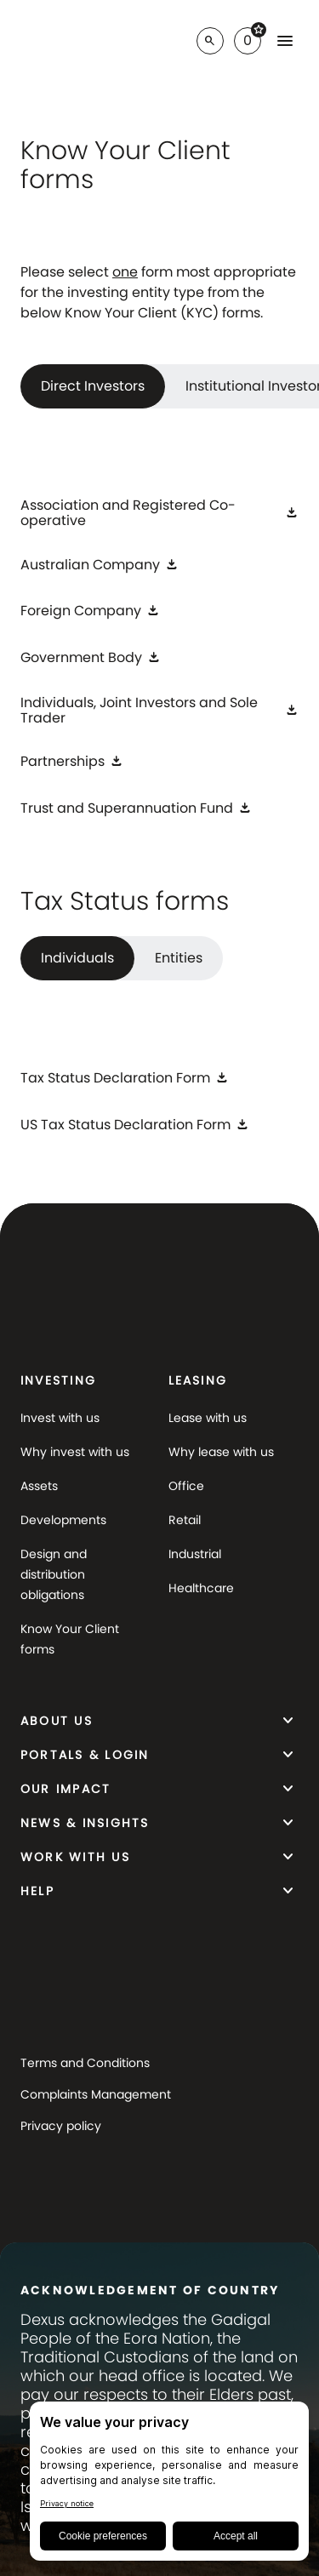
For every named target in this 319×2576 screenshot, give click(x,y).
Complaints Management (95, 2094)
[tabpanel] (159, 662)
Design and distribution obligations (53, 1574)
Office (186, 1485)
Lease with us (207, 1417)
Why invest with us (74, 1451)
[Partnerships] (71, 762)
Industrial (194, 1553)
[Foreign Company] (90, 611)
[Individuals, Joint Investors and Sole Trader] (159, 710)
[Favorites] (247, 40)
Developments (63, 1519)
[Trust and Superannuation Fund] (136, 808)
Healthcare (201, 1587)
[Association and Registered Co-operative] (159, 513)
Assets (39, 1485)
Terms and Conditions (85, 2062)
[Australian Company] (99, 565)
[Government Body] (90, 657)
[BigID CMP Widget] (169, 2485)
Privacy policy (60, 2125)
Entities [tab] (178, 958)
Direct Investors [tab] (93, 386)
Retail (184, 1519)
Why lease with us (221, 1451)
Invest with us (60, 1417)
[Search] (210, 40)
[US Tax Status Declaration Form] (134, 1125)
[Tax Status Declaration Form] (124, 1079)
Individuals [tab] (77, 958)
